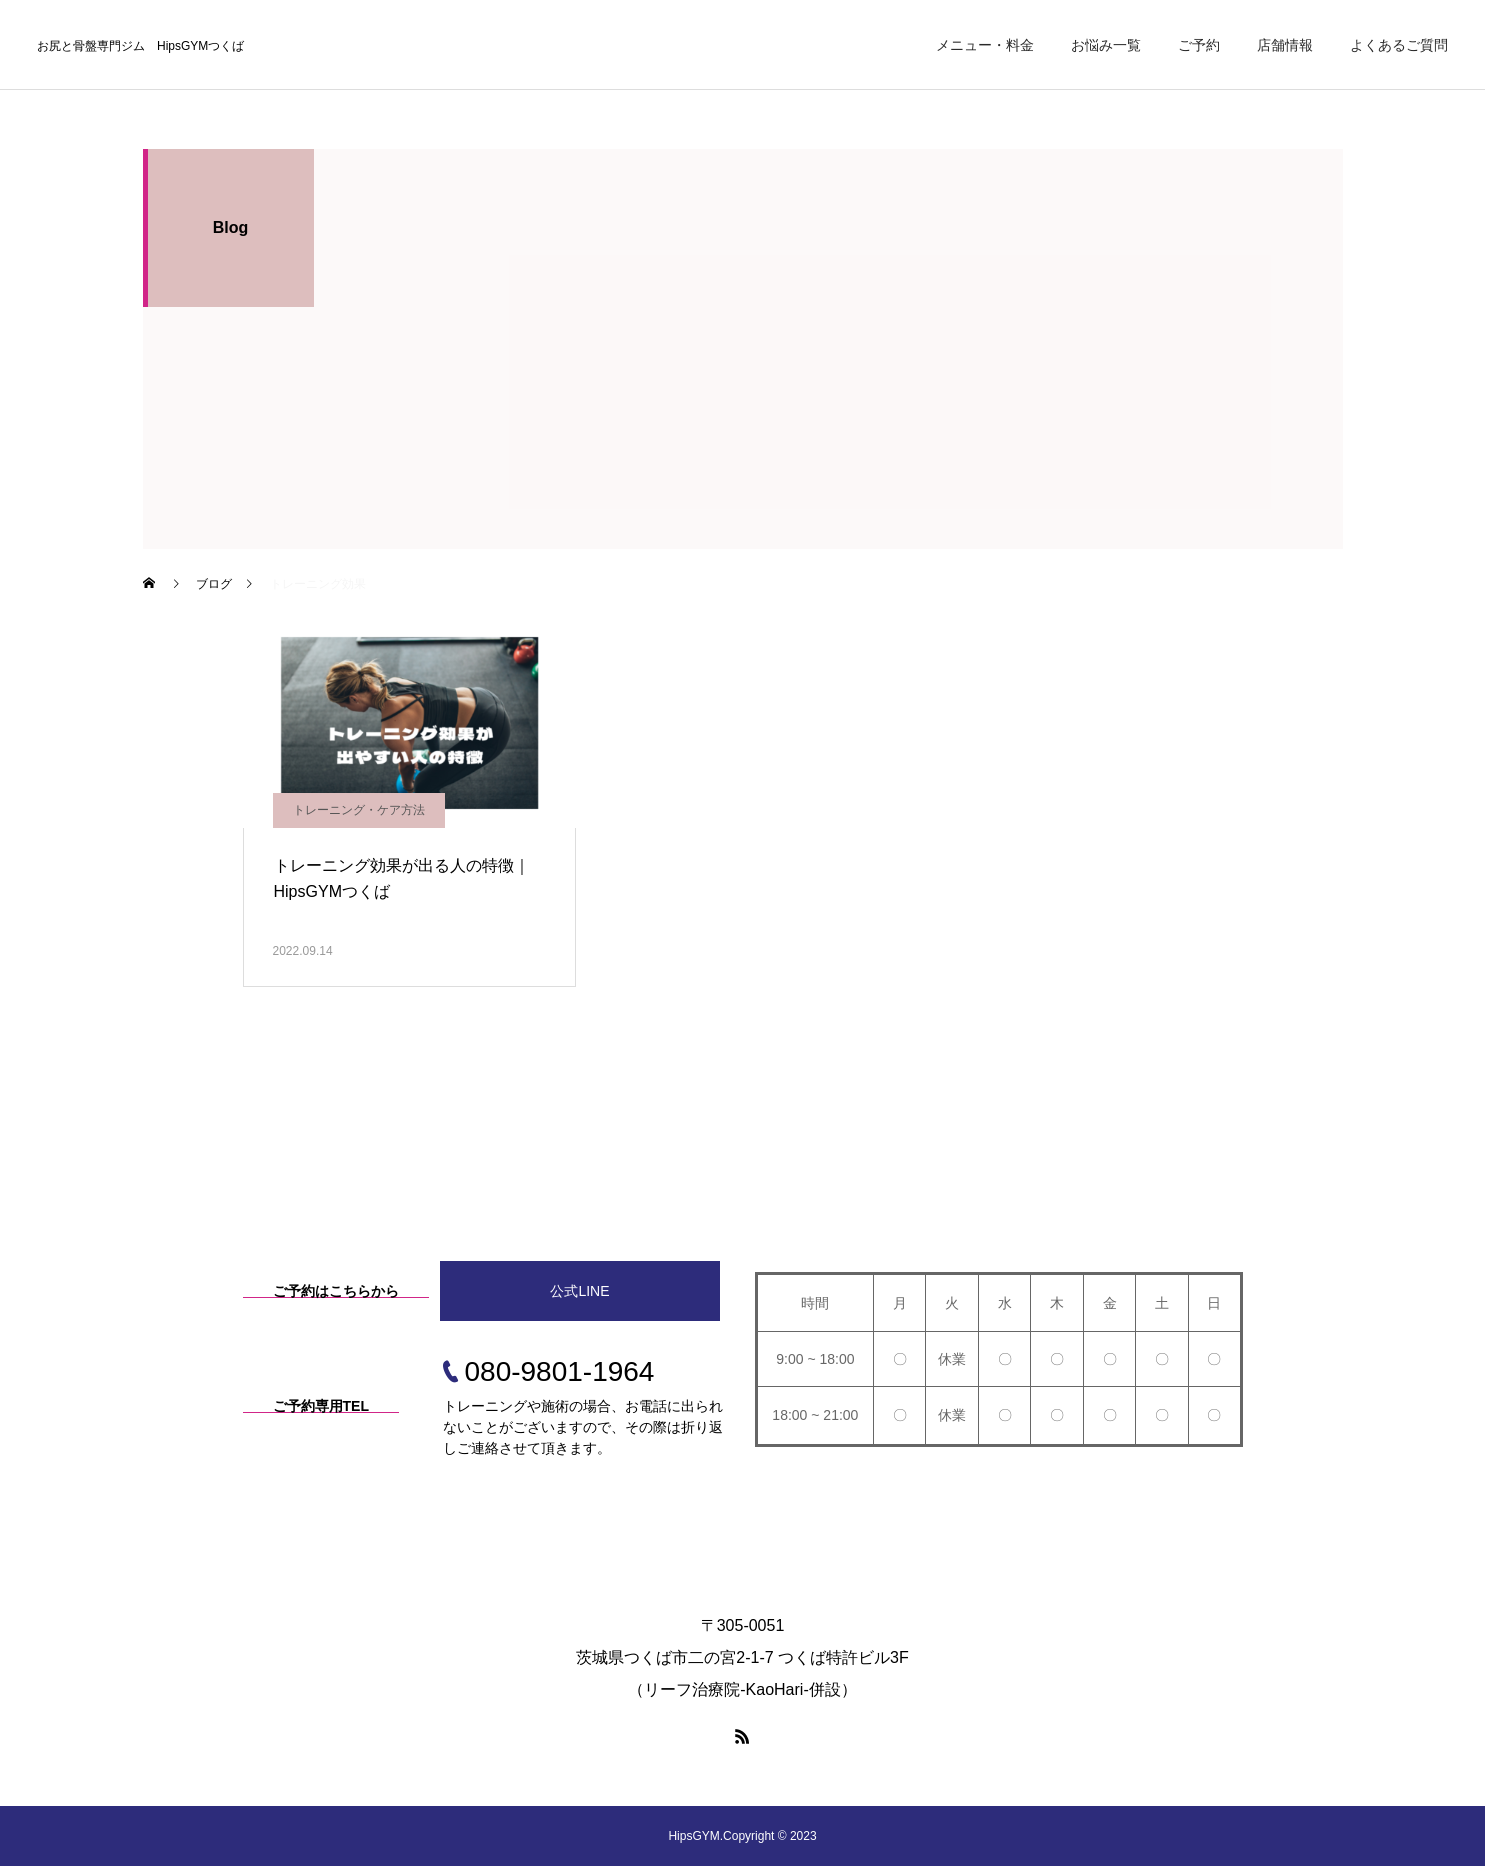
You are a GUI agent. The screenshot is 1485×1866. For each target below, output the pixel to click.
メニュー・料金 (985, 45)
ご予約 (1199, 45)
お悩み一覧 (1106, 45)
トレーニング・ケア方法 (359, 810)
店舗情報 (1285, 45)
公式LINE (579, 1291)
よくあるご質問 (1399, 45)
